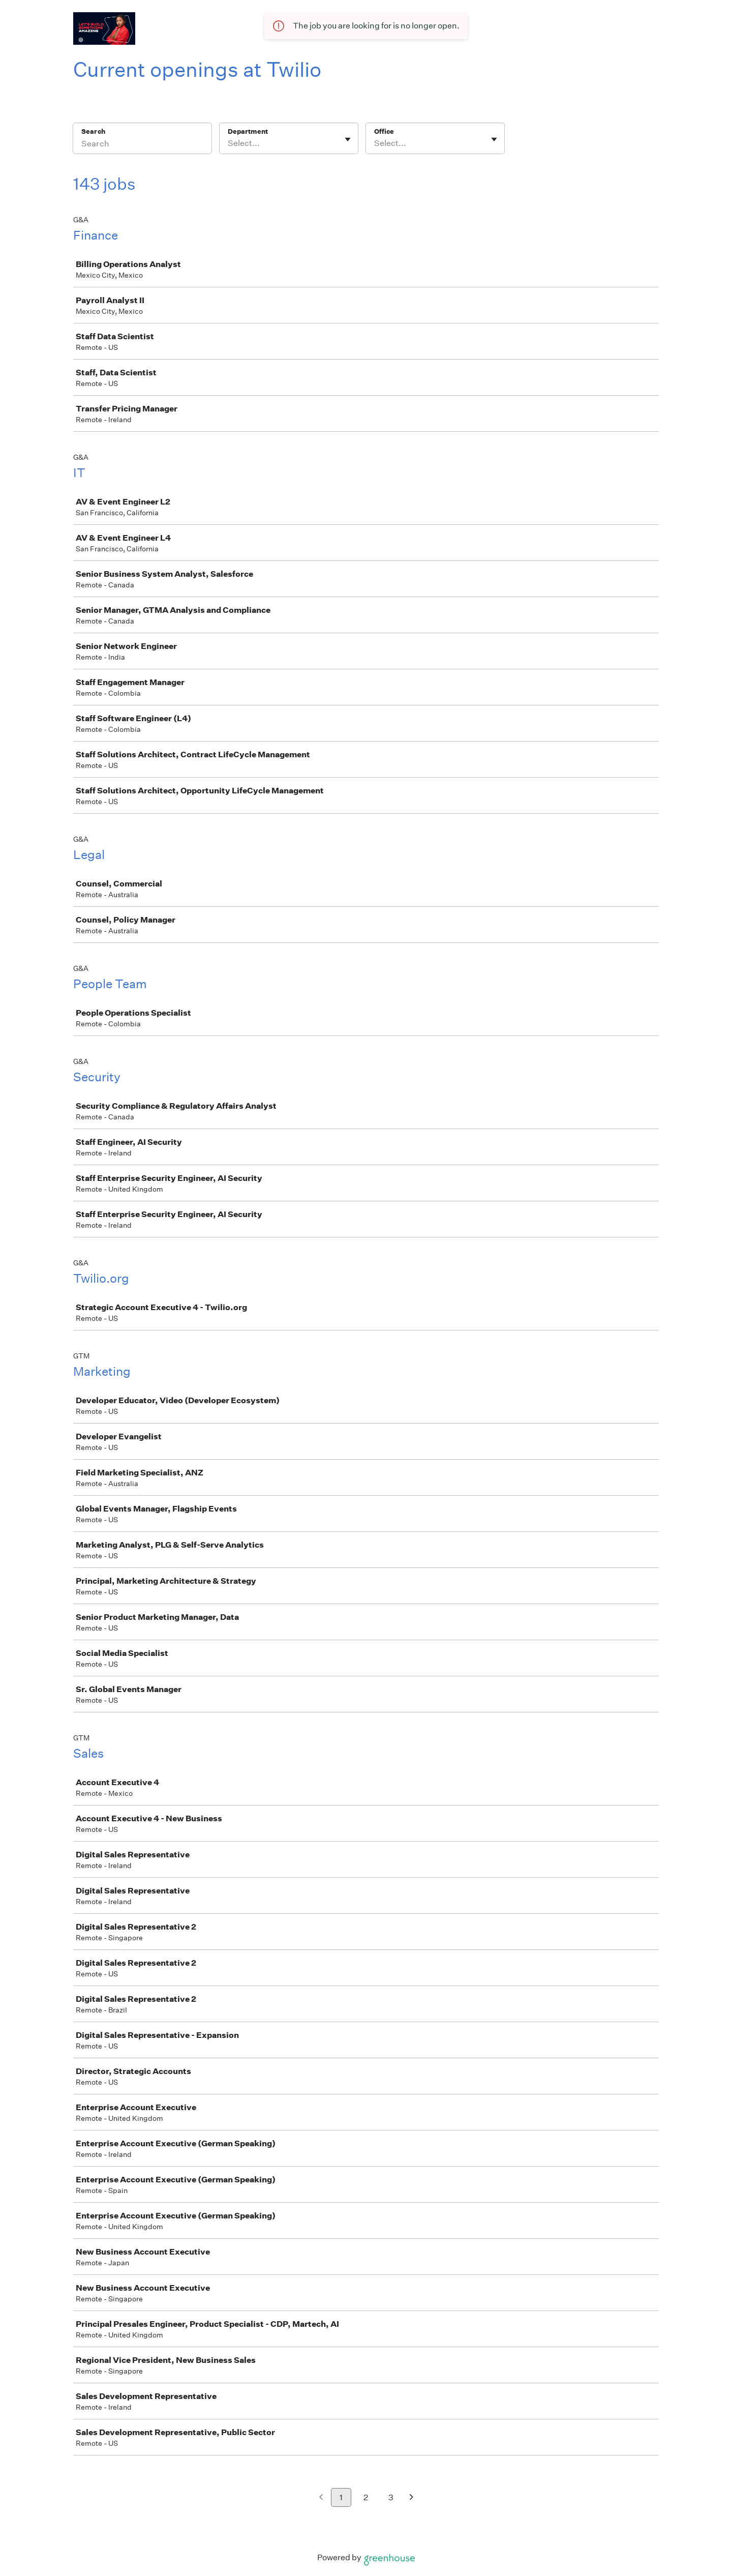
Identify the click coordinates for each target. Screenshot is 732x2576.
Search (93, 131)
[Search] (142, 145)
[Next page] (411, 2498)
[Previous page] (321, 2498)
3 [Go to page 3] (390, 2497)
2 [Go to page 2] (365, 2497)
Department (248, 131)
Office (384, 131)
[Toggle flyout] (348, 139)
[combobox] (228, 143)
